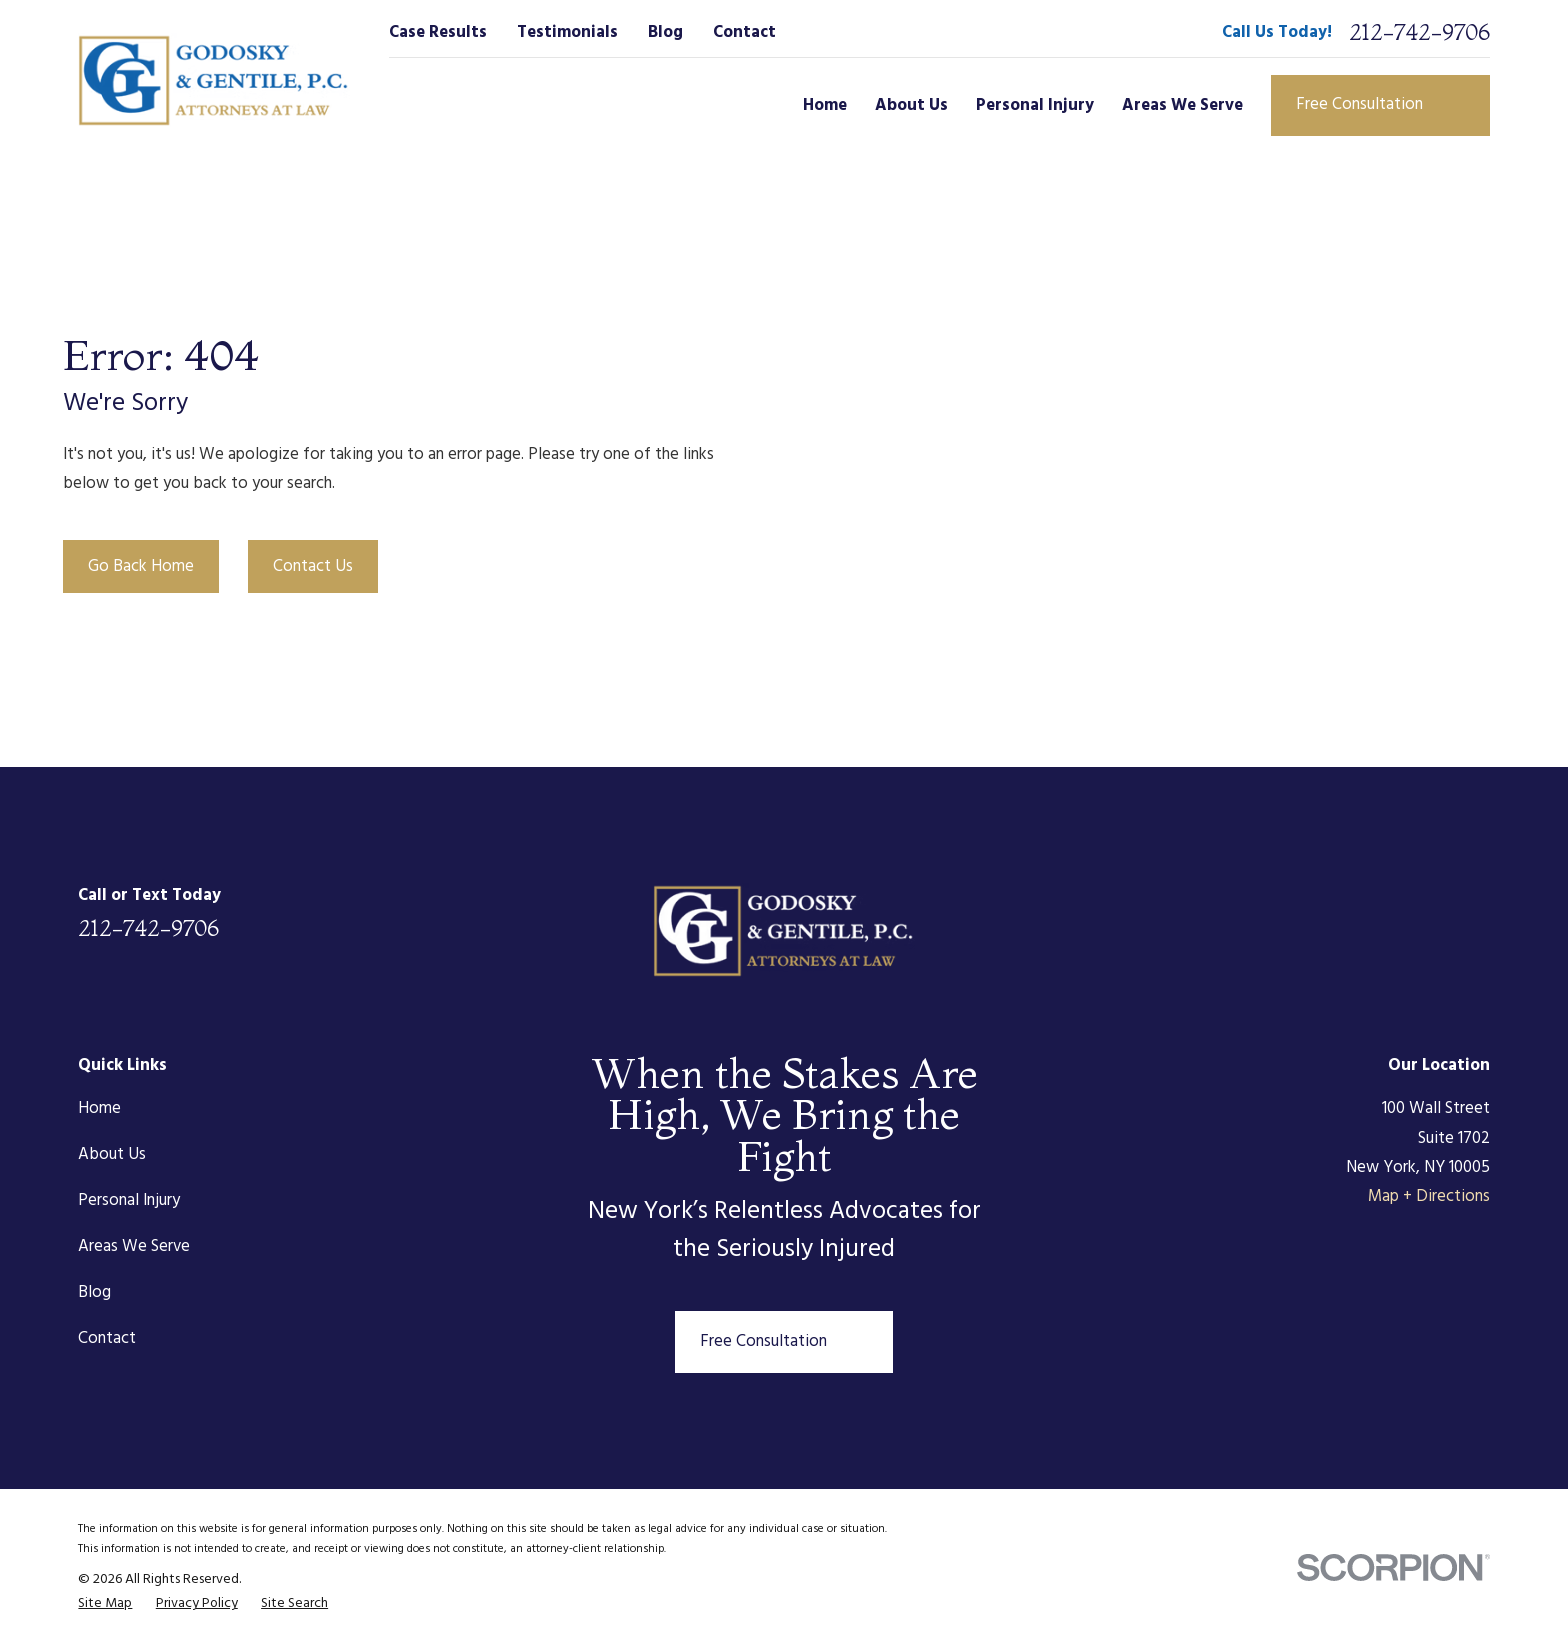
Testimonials (567, 32)
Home (99, 1108)
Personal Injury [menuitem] (1035, 105)
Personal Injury (129, 1200)
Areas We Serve (134, 1246)
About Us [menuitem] (911, 105)
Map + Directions (1429, 1196)
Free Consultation (1380, 105)
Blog (665, 32)
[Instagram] (1424, 911)
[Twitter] (1371, 911)
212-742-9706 (1419, 32)
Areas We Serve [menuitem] (1182, 105)
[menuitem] (105, 1604)
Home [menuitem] (825, 105)
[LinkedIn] (1265, 911)
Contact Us (313, 566)
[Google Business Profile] (1477, 911)
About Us (112, 1154)
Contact (744, 32)
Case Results (438, 32)
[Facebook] (1318, 911)
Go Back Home (141, 566)
